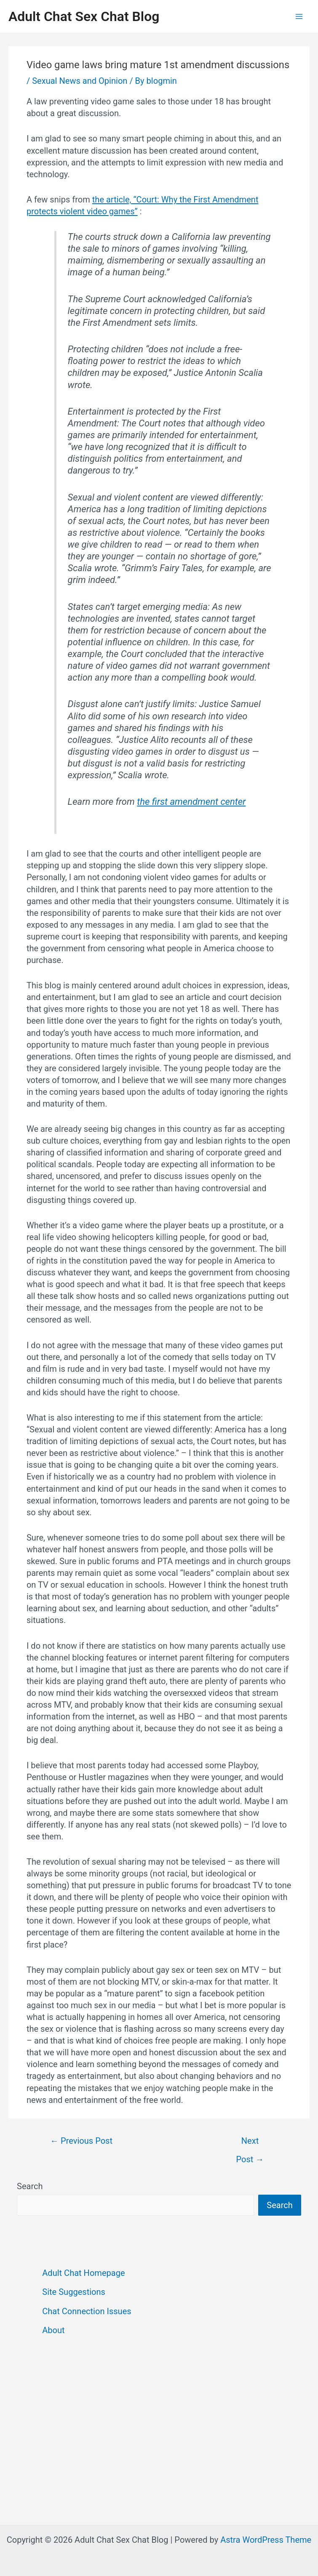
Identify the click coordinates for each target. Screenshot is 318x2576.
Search (30, 2186)
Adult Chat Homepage (83, 2273)
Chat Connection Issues (86, 2311)
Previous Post (81, 2141)
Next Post (250, 2144)
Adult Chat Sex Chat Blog (83, 16)
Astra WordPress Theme (265, 2540)
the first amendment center (191, 801)
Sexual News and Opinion (79, 81)
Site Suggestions (73, 2292)
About (53, 2330)
